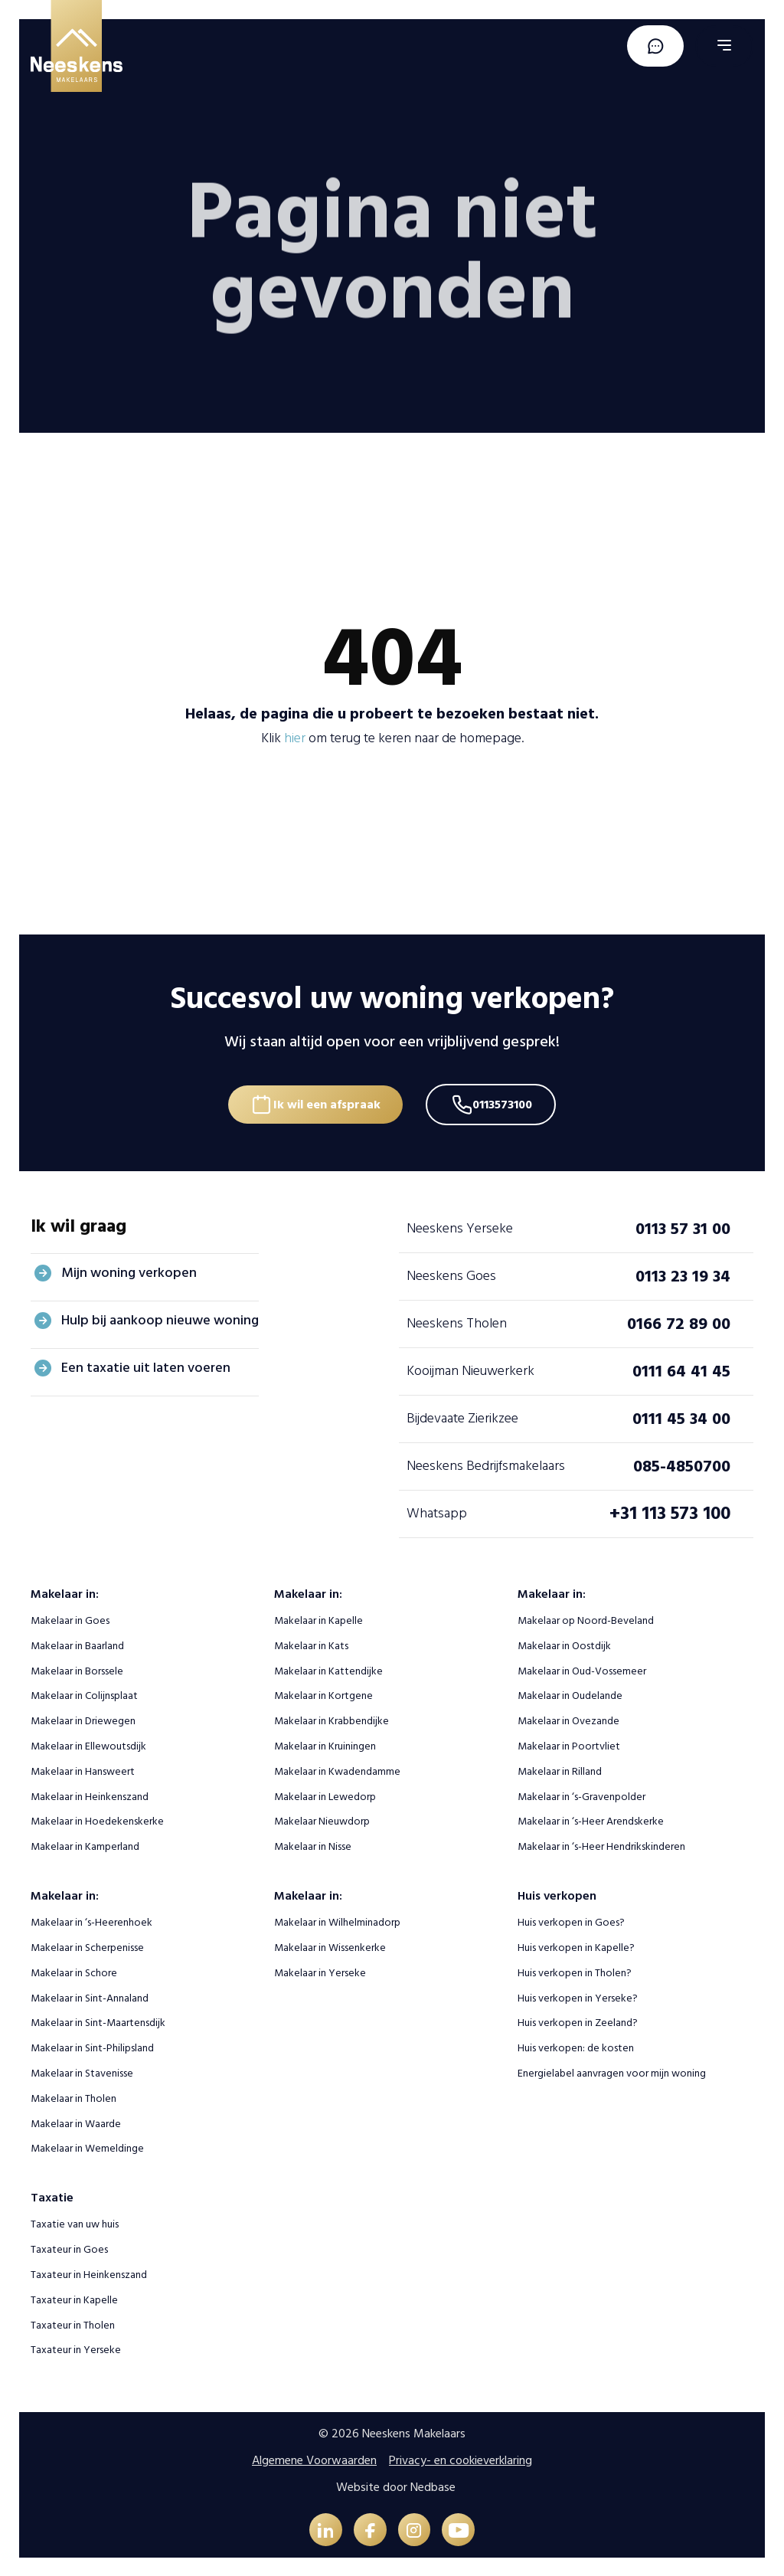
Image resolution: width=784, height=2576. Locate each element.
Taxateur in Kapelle (74, 2297)
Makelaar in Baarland (77, 1644)
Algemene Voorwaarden (314, 2459)
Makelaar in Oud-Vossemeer (582, 1669)
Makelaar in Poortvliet (569, 1744)
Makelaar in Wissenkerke (330, 1946)
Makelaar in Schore (74, 1971)
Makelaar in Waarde (76, 2121)
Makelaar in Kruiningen (325, 1744)
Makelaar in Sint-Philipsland (92, 2046)
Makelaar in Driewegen (83, 1719)
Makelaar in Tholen (73, 2097)
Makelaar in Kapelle (318, 1619)
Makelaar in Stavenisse (82, 2071)
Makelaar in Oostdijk (564, 1644)
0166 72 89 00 (678, 1321)
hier (294, 738)
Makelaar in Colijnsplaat (84, 1694)
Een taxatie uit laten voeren (145, 1366)
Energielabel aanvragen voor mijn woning (612, 2071)
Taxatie (52, 2196)
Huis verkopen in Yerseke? (578, 1996)
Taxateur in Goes (69, 2248)
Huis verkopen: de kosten (576, 2046)
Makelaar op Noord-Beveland (586, 1619)
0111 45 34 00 (681, 1416)
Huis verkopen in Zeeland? (578, 2021)
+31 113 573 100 (669, 1512)
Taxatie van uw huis (75, 2222)
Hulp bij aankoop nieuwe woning (160, 1319)
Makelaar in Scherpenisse (87, 1946)
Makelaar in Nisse (312, 1845)
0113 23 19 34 (682, 1274)
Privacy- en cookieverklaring (460, 2459)
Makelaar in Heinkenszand (90, 1794)
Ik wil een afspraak (324, 1101)
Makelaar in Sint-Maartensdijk (98, 2021)
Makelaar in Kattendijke (328, 1669)
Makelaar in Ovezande (568, 1719)
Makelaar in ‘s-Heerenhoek (91, 1921)
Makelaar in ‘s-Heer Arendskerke (591, 1819)
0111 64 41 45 (681, 1369)
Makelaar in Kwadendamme (337, 1770)
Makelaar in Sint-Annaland (90, 1996)
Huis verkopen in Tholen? (575, 1971)
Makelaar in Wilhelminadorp (337, 1921)
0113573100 (506, 1101)
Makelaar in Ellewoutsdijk (88, 1744)
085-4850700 (681, 1464)
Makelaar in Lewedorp (325, 1794)
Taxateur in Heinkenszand (89, 2273)
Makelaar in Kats (311, 1644)
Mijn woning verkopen (129, 1271)
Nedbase (433, 2485)
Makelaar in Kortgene (323, 1694)
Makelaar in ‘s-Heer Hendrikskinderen (601, 1845)
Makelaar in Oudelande (570, 1694)
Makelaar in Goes (70, 1619)
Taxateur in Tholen (73, 2323)
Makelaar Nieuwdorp (322, 1819)
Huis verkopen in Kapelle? (576, 1946)
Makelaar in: (65, 1592)
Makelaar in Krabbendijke (331, 1719)
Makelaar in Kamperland (85, 1845)
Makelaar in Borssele (77, 1669)
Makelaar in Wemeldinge (87, 2146)
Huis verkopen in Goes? (571, 1921)
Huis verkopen (557, 1894)
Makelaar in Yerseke (320, 1971)
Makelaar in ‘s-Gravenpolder (581, 1794)
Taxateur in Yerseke (76, 2348)
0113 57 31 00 (682, 1226)
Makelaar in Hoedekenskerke (97, 1819)
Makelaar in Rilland (560, 1770)
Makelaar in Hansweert (83, 1770)
